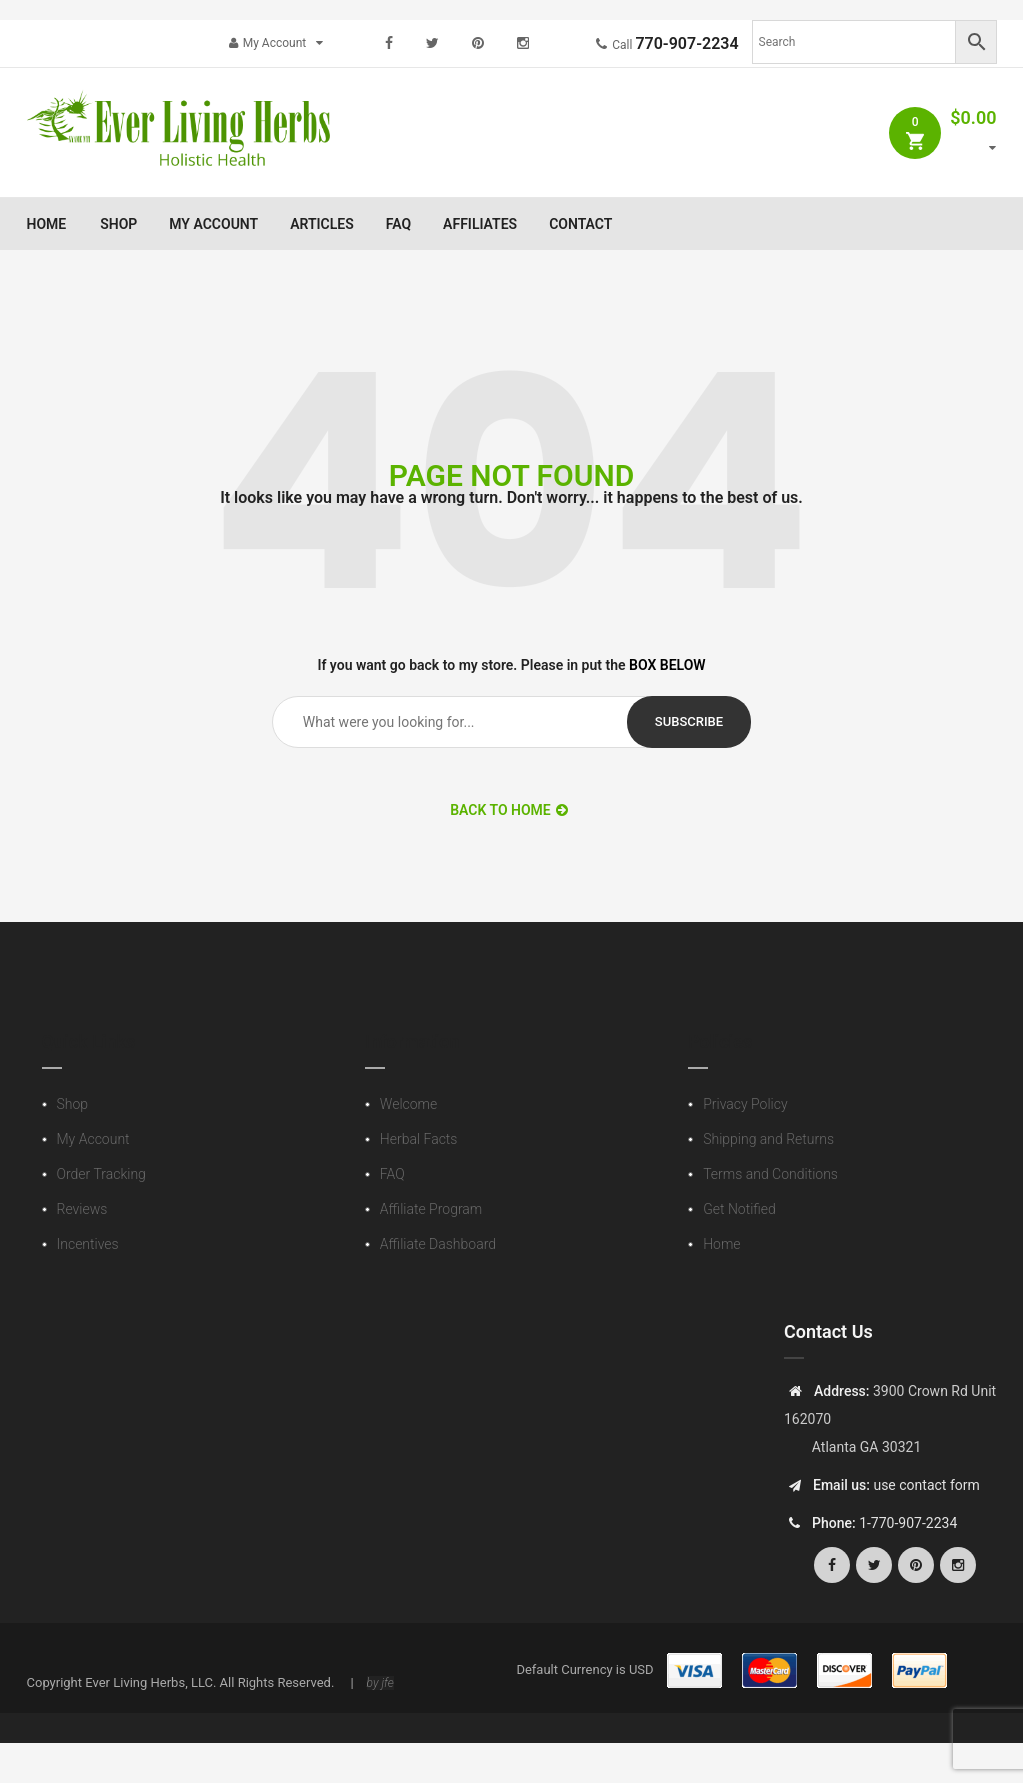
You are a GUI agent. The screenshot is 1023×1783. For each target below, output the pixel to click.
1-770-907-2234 (908, 1523)
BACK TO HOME (509, 810)
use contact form (925, 1485)
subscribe (689, 721)
